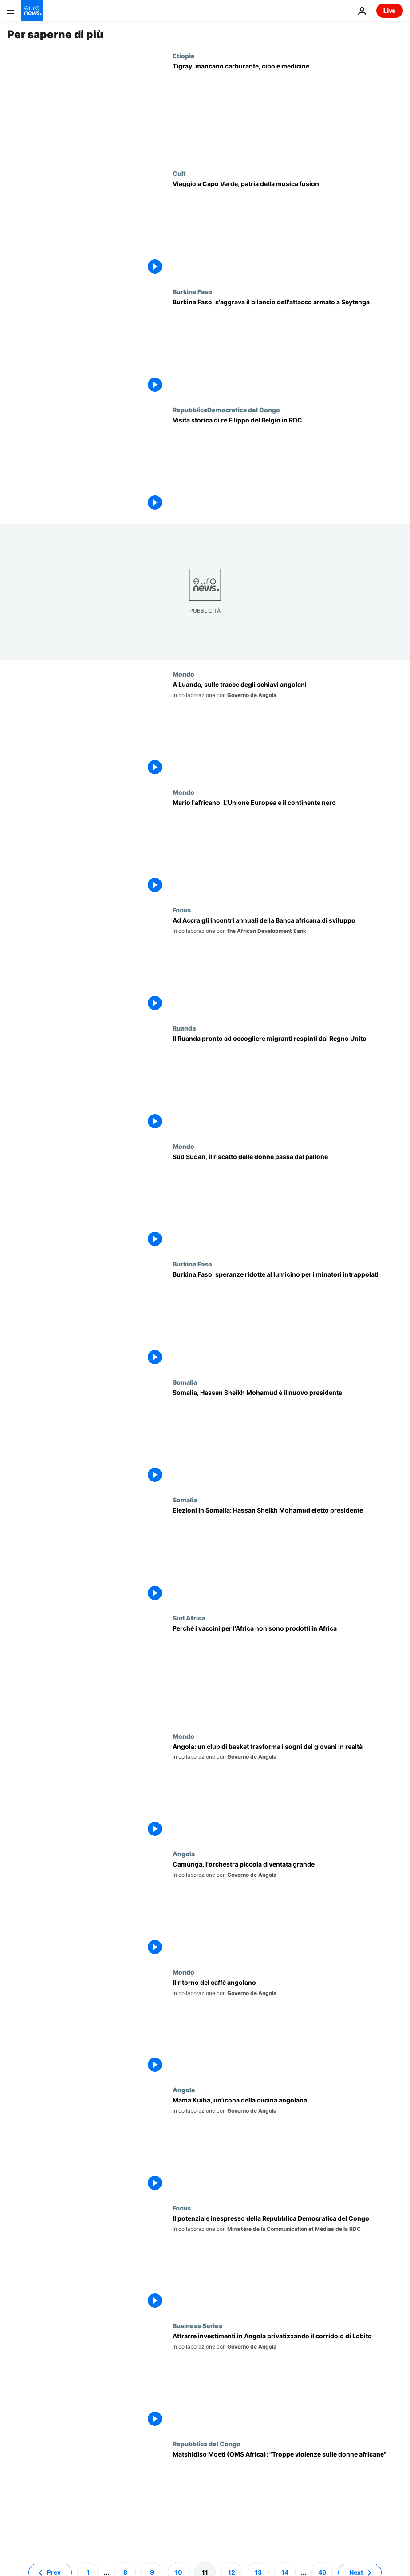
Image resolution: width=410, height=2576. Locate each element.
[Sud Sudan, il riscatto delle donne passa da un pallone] (288, 1201)
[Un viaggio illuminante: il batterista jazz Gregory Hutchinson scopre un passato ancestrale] (288, 729)
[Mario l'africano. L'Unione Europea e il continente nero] (288, 847)
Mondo (183, 673)
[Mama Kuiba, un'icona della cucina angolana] (288, 2145)
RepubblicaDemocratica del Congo (226, 409)
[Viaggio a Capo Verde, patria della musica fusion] (288, 228)
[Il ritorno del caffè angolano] (288, 2027)
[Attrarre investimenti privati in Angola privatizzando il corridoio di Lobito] (288, 2381)
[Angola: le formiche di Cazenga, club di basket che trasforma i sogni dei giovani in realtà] (288, 1791)
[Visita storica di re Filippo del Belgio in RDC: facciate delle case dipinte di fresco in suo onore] (288, 465)
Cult (179, 173)
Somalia (185, 1382)
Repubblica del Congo (206, 2443)
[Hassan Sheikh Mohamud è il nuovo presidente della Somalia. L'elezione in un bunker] (288, 1437)
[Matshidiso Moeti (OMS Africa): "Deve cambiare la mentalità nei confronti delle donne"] (288, 2499)
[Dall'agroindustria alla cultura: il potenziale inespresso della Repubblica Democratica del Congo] (288, 2263)
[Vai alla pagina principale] (32, 10)
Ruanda (184, 1027)
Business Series (197, 2325)
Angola (184, 1853)
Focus (182, 909)
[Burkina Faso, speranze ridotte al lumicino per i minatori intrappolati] (288, 1319)
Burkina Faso (192, 291)
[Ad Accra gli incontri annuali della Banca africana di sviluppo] (288, 965)
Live (389, 10)
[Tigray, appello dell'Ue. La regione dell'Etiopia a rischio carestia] (288, 111)
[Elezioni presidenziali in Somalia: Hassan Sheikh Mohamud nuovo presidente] (288, 1555)
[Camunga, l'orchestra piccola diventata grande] (288, 1909)
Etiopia (183, 55)
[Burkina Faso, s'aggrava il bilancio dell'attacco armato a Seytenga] (288, 347)
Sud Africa (189, 1617)
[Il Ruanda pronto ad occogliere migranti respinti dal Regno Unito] (288, 1083)
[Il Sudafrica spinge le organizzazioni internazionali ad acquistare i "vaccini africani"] (288, 1673)
